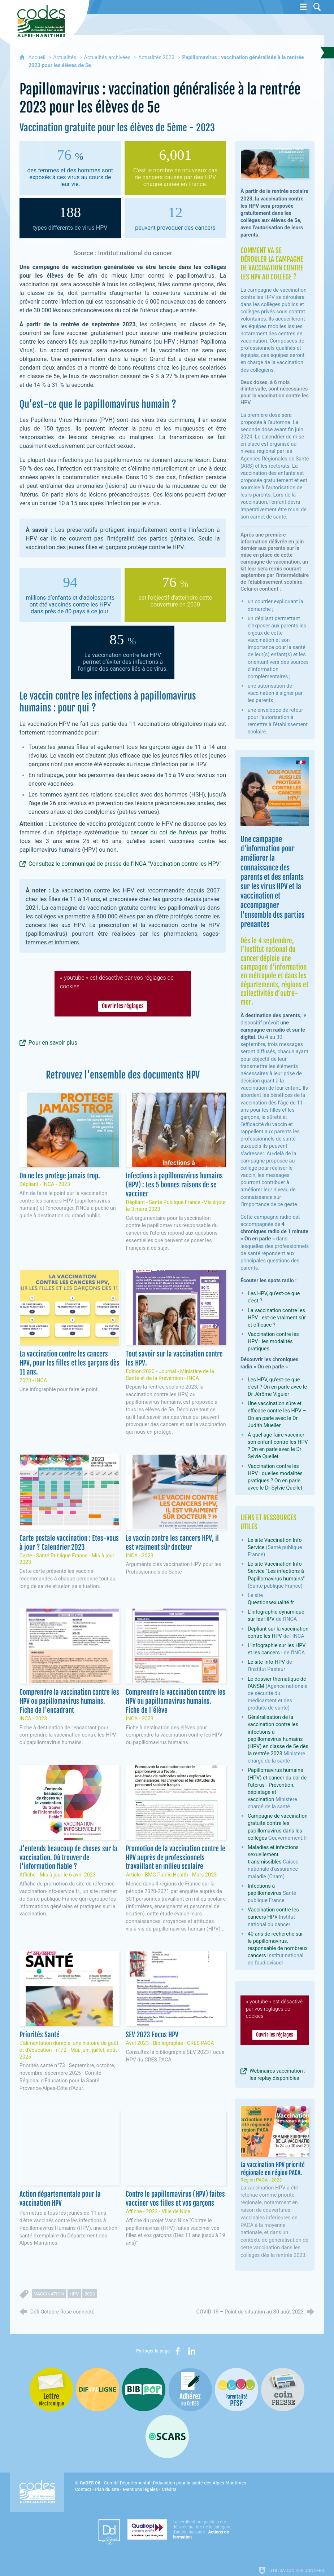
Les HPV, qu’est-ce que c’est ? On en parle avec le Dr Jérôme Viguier (277, 1387)
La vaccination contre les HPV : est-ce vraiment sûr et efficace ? (277, 1317)
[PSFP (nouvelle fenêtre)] (236, 2389)
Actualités (64, 57)
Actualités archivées (107, 57)
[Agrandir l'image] (274, 163)
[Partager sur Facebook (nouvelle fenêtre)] (178, 2351)
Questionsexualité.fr (271, 1603)
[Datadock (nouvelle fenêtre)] (109, 2532)
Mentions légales (140, 2489)
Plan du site (107, 2489)
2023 (89, 2294)
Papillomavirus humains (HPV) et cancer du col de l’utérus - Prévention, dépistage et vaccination (277, 1785)
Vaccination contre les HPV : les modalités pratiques (273, 1341)
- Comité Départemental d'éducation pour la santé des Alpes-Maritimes (163, 2482)
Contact (83, 2489)
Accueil (38, 57)
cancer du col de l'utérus (163, 832)
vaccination (49, 2294)
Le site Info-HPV (266, 1662)
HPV (74, 2294)
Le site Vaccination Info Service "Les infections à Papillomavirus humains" (276, 1571)
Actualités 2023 (156, 57)
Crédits (169, 2489)
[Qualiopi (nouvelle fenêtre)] (181, 2529)
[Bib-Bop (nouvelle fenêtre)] (143, 2389)
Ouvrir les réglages (122, 1005)
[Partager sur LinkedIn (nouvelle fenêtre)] (192, 2351)
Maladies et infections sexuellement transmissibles (273, 1854)
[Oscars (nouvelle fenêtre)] (167, 2436)
